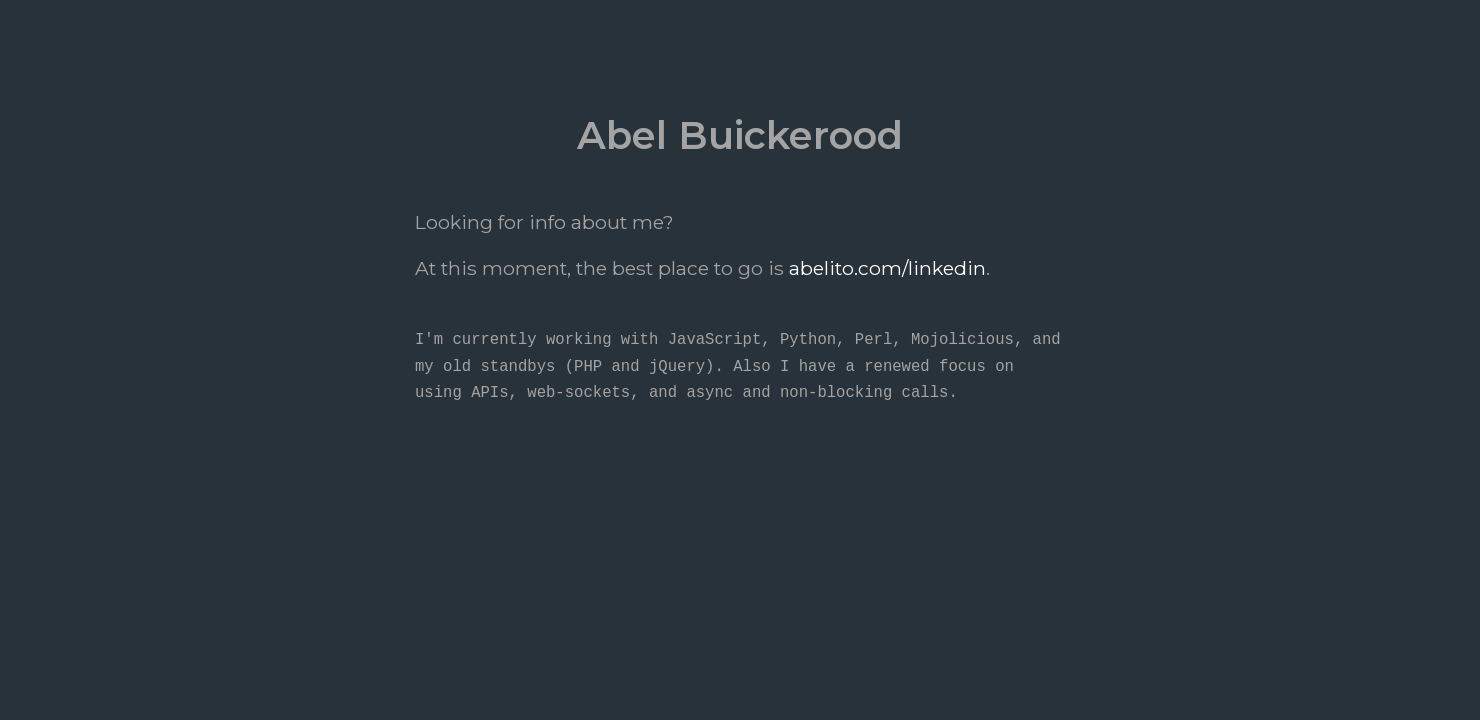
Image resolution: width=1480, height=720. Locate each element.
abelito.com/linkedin (887, 268)
